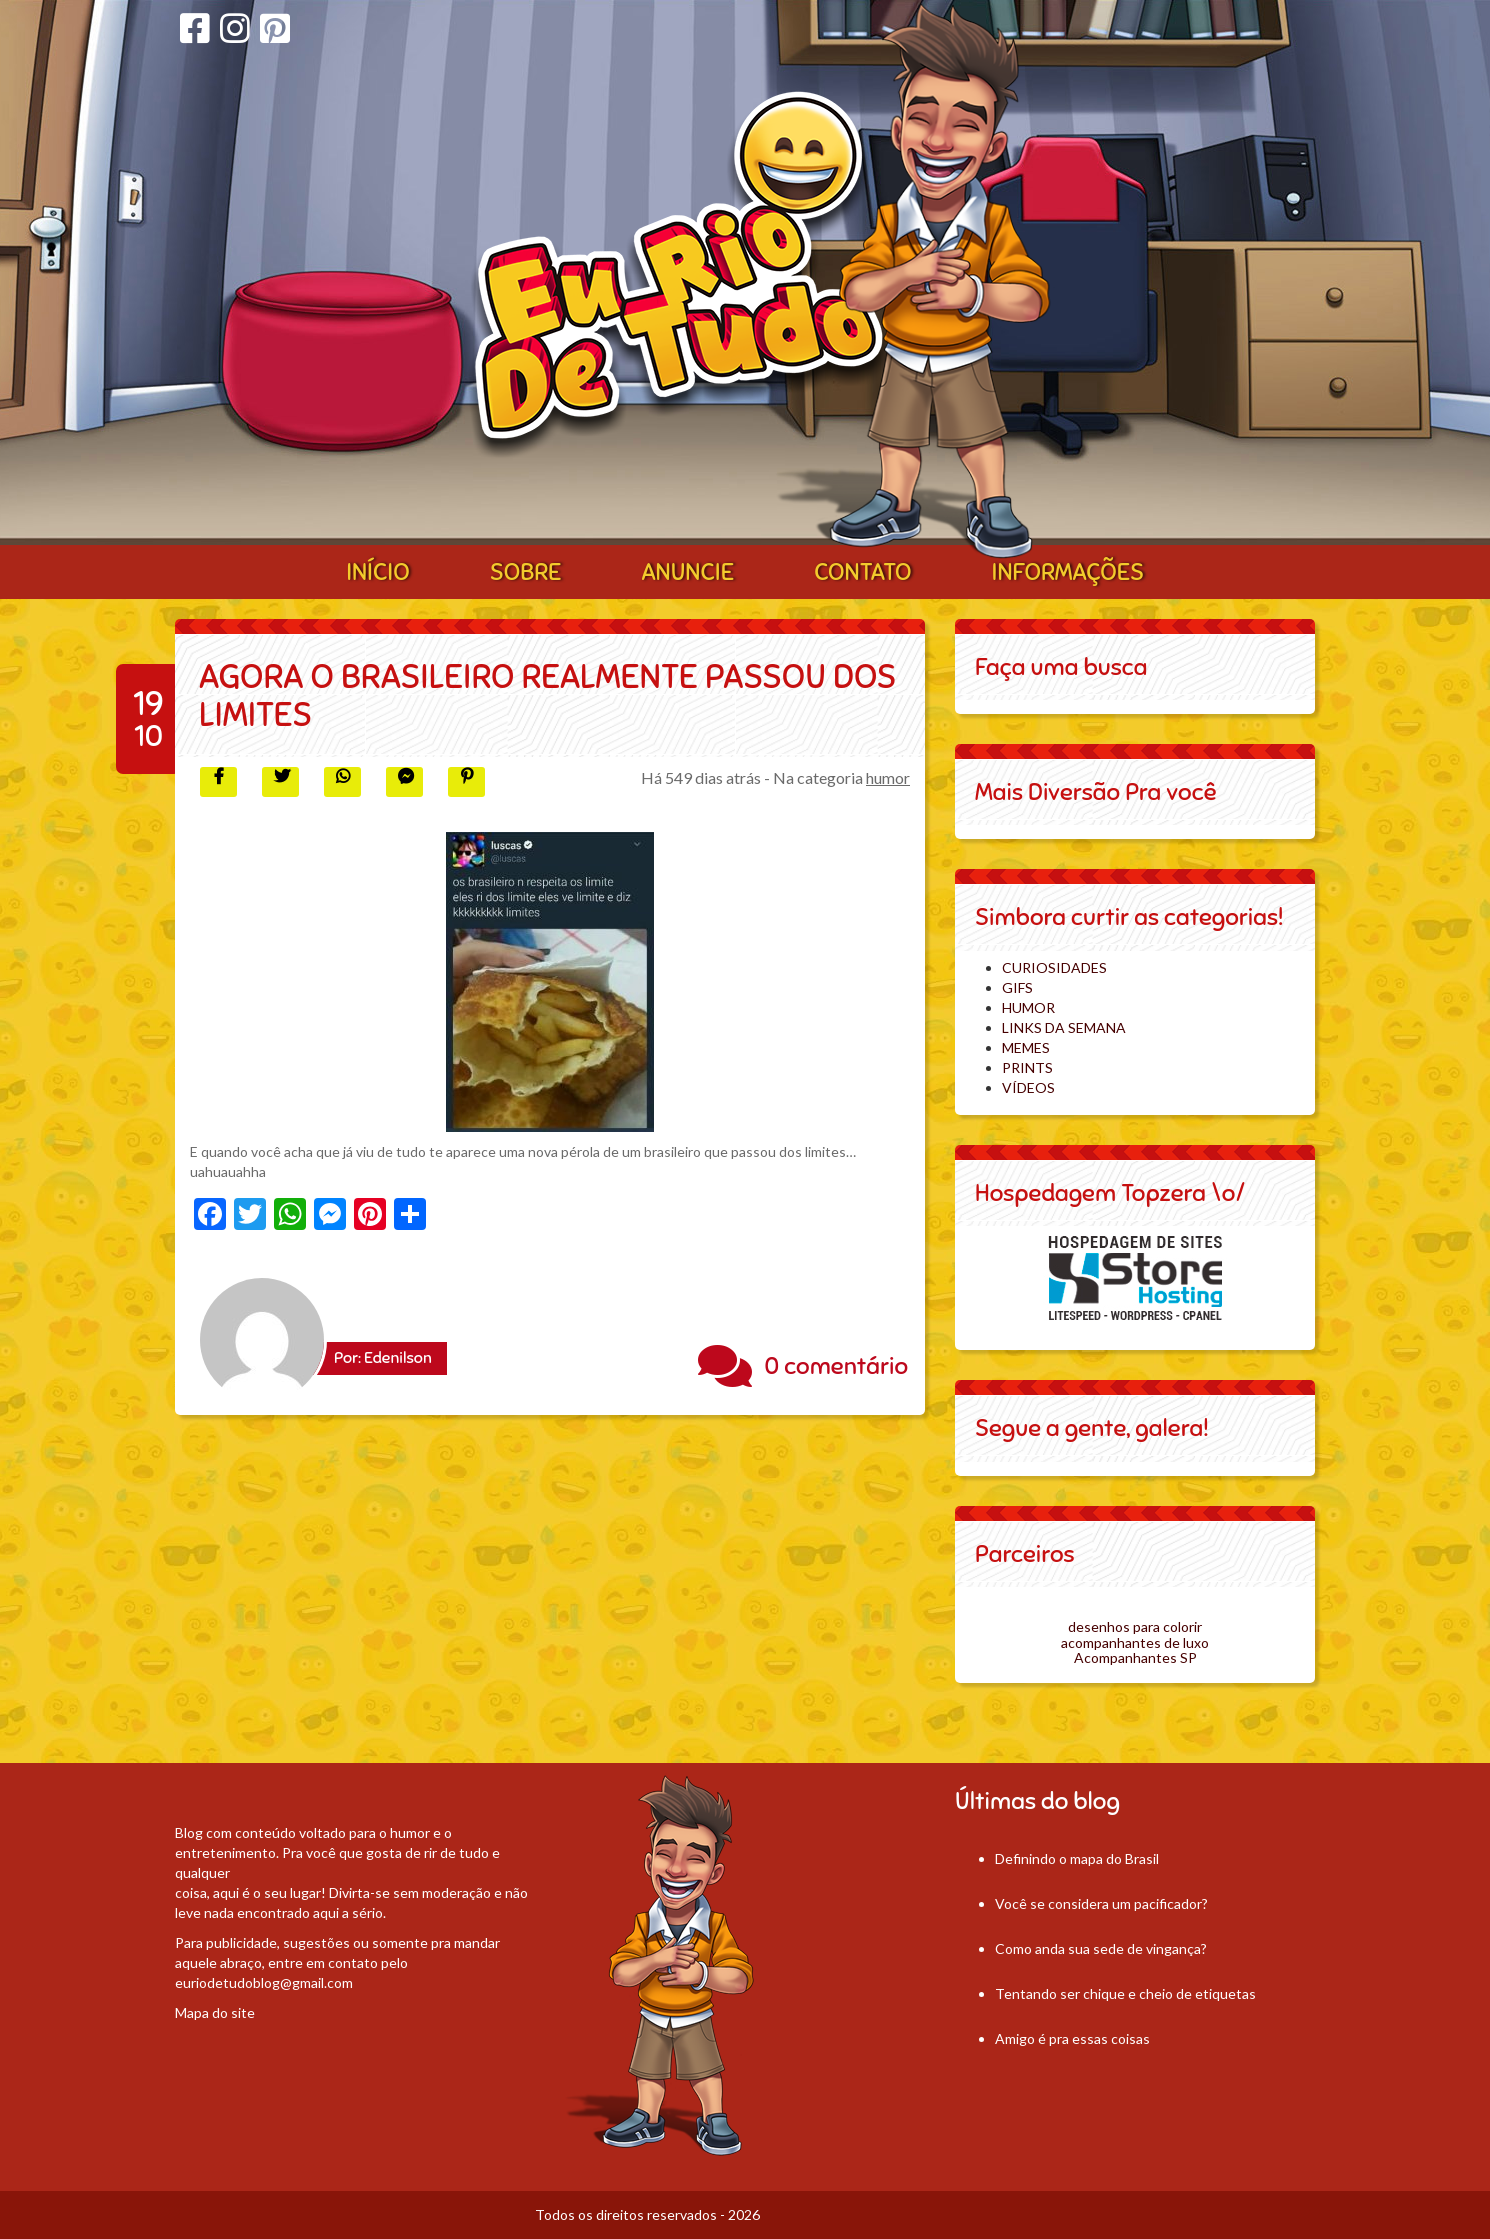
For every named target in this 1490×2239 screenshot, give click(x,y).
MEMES (1026, 1047)
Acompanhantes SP (1135, 1657)
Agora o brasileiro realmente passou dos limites (547, 695)
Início (378, 572)
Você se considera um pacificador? (1101, 1903)
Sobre (526, 572)
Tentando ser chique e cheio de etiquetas (1125, 1993)
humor (888, 777)
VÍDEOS (1028, 1087)
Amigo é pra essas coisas (1072, 2038)
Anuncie (687, 572)
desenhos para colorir (1135, 1626)
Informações (1068, 572)
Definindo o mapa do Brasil (1077, 1858)
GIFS (1017, 987)
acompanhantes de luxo (1135, 1642)
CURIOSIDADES (1054, 967)
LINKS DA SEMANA (1064, 1027)
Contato (862, 572)
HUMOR (1028, 1007)
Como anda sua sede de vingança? (1101, 1948)
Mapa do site (215, 2012)
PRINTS (1027, 1067)
